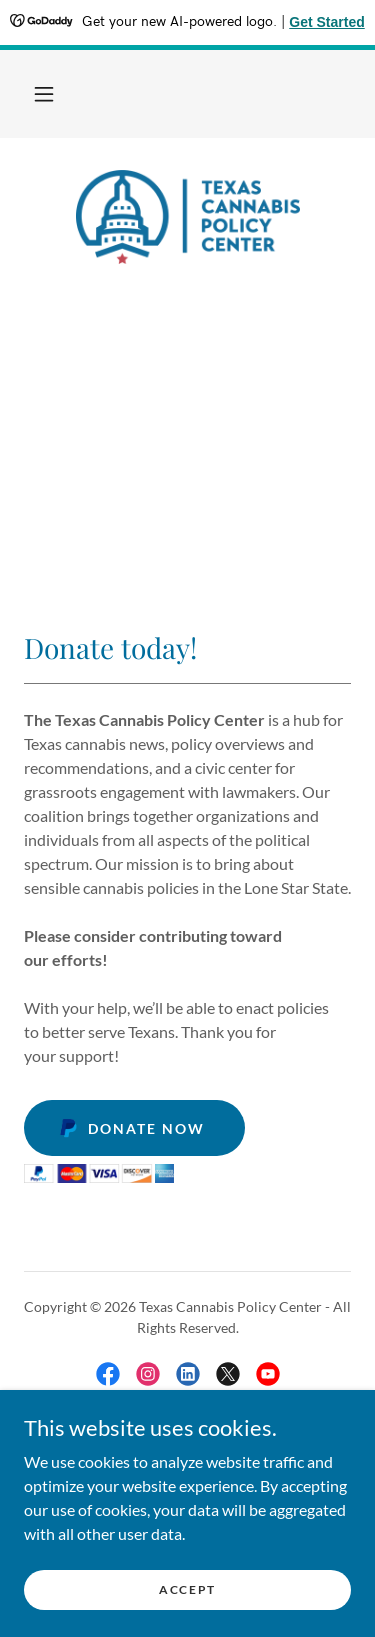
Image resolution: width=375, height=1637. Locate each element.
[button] (44, 94)
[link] (188, 217)
